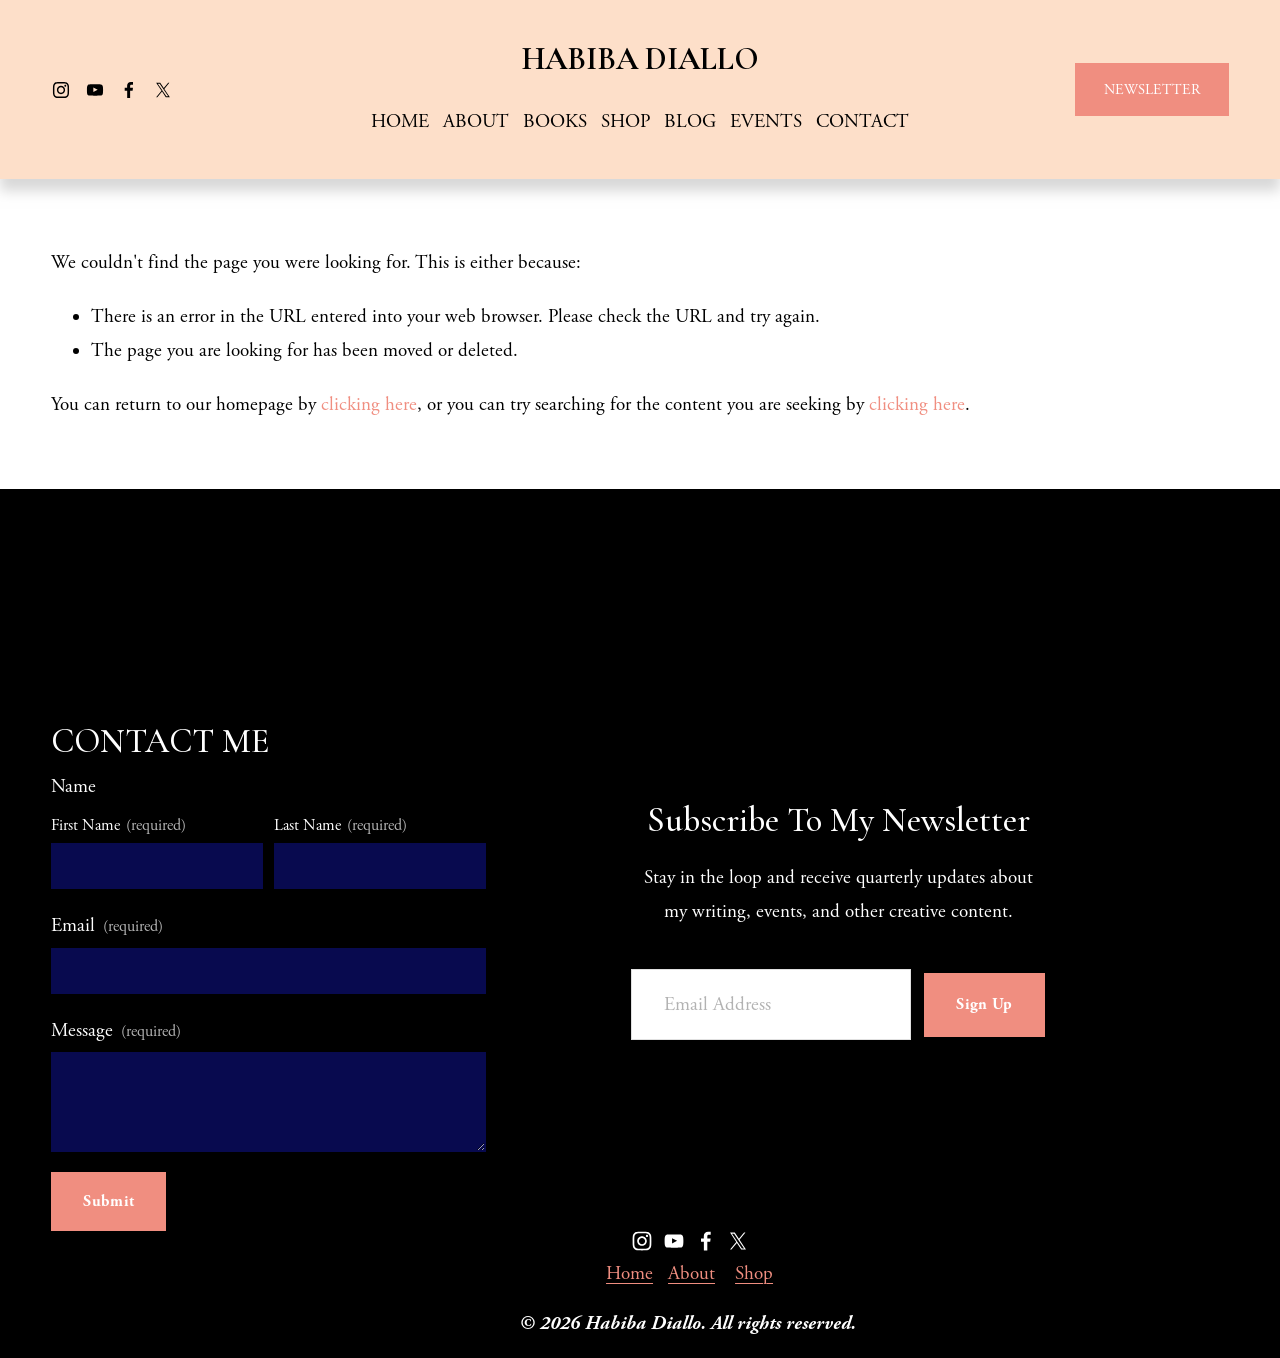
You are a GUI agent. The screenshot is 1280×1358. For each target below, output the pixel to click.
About (691, 1274)
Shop (754, 1274)
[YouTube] (95, 90)
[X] (163, 90)
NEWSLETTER (1152, 90)
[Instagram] (61, 90)
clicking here (369, 405)
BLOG (690, 122)
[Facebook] (129, 90)
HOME (400, 122)
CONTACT (862, 122)
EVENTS (766, 122)
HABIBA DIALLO (640, 59)
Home (629, 1274)
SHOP (625, 122)
